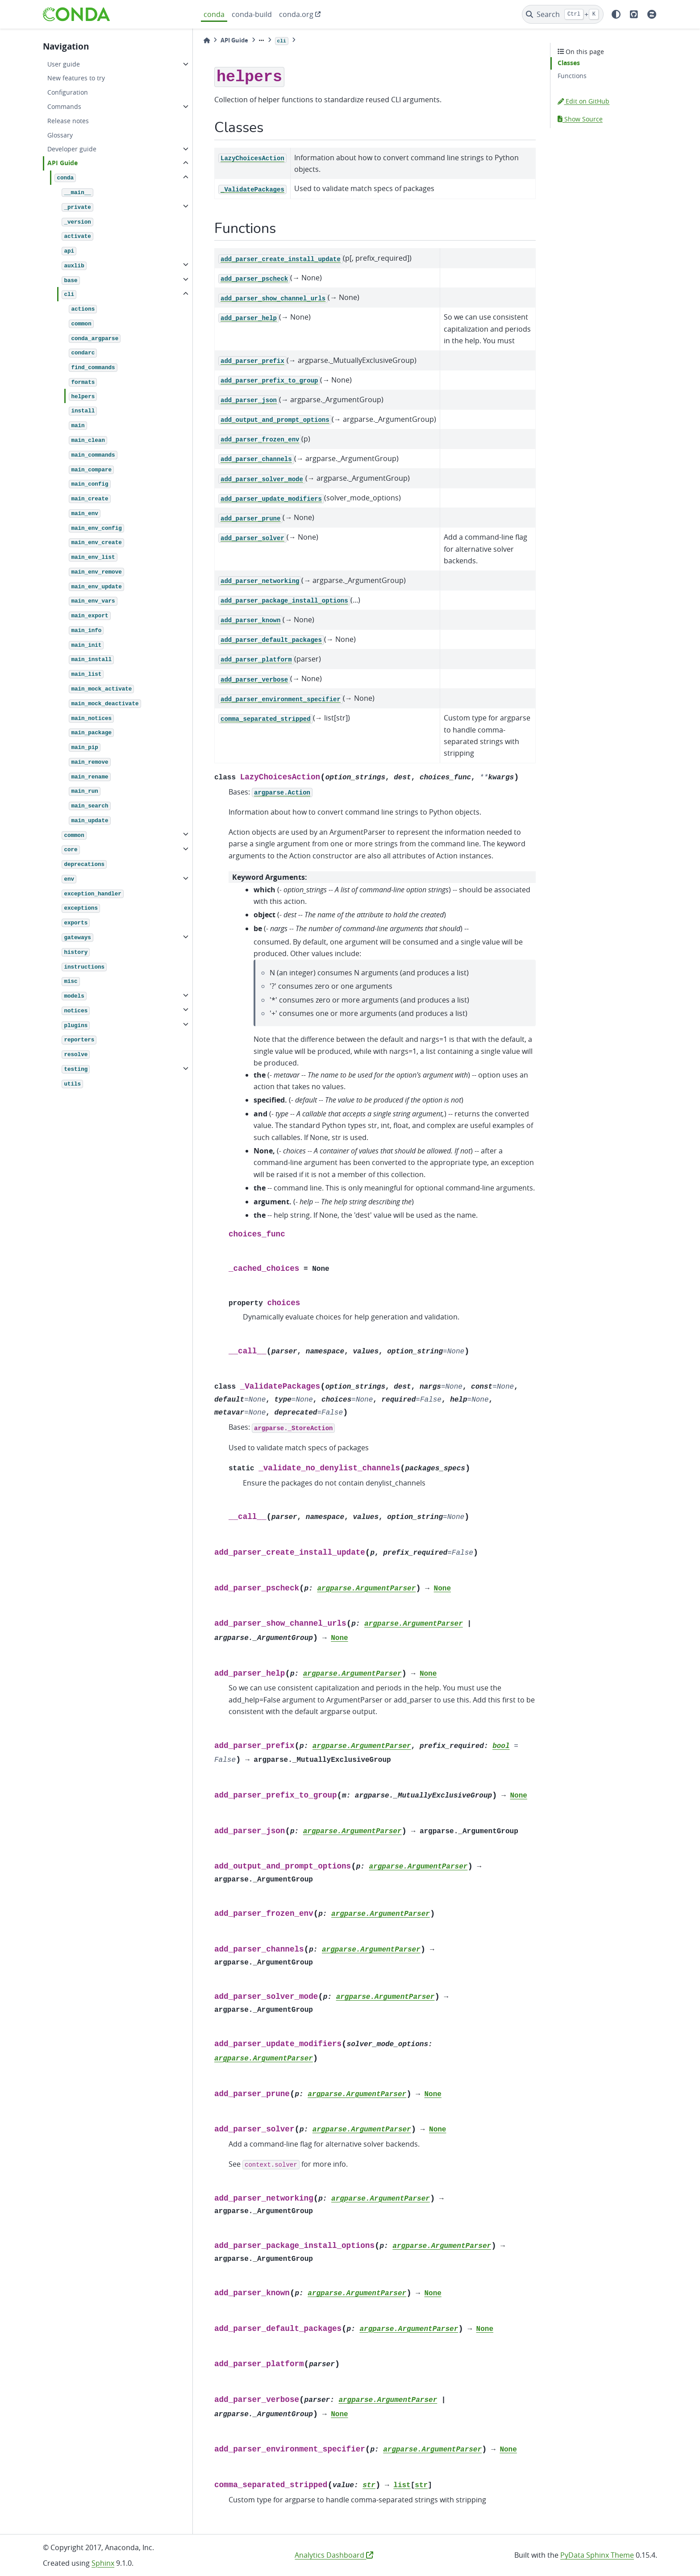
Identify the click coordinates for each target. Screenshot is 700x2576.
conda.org (296, 14)
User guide (63, 64)
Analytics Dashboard (334, 2555)
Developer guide (71, 149)
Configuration (67, 92)
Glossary (60, 135)
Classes (569, 62)
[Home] (207, 40)
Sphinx (103, 2563)
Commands (64, 106)
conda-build (252, 14)
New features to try (76, 78)
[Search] (563, 14)
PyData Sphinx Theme (597, 2555)
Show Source (580, 119)
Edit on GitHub (583, 101)
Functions (572, 75)
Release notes (68, 121)
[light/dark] (616, 14)
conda (214, 14)
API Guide (62, 162)
